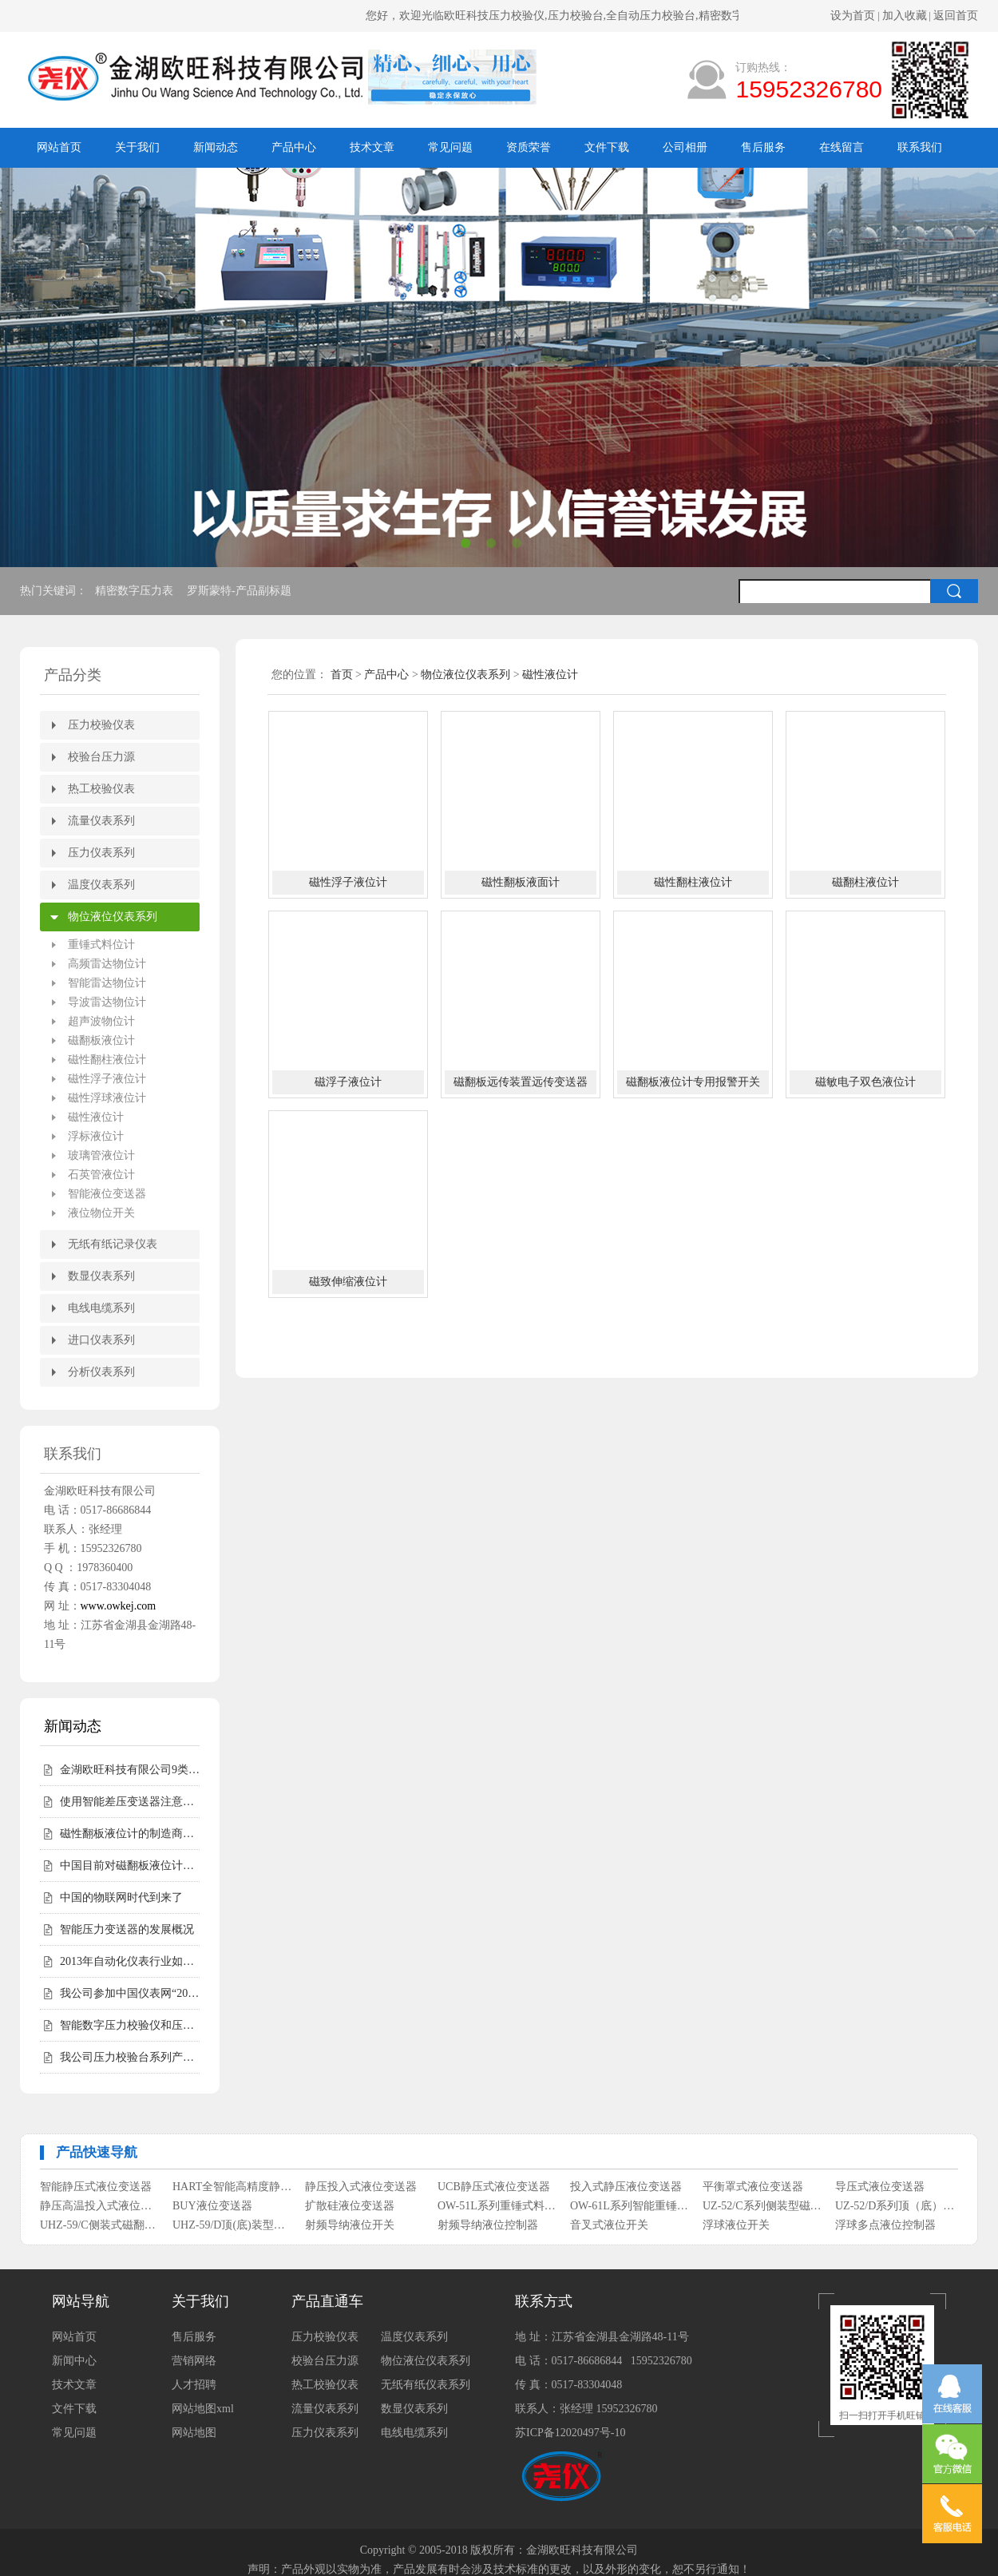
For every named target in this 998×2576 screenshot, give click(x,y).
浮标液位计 (96, 1136)
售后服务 (763, 147)
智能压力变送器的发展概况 (127, 1929)
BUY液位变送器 (212, 2206)
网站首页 (59, 147)
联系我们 (919, 147)
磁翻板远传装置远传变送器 (520, 1082)
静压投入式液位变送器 (361, 2187)
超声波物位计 (101, 1021)
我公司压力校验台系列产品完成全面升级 (130, 2057)
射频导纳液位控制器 (488, 2225)
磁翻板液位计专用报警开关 (693, 1082)
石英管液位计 (101, 1175)
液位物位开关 (101, 1213)
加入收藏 (904, 16)
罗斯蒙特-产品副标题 (240, 591)
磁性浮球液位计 (107, 1098)
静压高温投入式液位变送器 (100, 2206)
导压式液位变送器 (880, 2187)
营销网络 (194, 2361)
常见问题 (450, 147)
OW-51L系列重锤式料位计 (498, 2206)
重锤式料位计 (101, 945)
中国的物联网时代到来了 (121, 1897)
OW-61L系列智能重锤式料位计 (630, 2206)
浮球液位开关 (736, 2225)
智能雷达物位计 (107, 983)
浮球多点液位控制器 (885, 2225)
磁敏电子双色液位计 (865, 1082)
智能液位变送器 (107, 1194)
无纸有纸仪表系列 (425, 2385)
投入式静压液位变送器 (626, 2187)
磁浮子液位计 (348, 1082)
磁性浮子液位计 (107, 1079)
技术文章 (372, 147)
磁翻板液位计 (101, 1040)
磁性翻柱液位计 (107, 1060)
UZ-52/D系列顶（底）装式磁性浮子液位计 (895, 2206)
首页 (342, 675)
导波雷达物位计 (107, 1002)
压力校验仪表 (101, 725)
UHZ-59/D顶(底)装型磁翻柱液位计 (232, 2225)
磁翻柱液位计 (865, 882)
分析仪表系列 (101, 1372)
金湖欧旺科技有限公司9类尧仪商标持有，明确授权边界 (130, 1770)
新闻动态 (215, 147)
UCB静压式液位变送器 (494, 2187)
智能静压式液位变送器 (96, 2187)
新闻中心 (74, 2361)
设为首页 (852, 16)
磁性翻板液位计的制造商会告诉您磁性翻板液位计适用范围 (130, 1834)
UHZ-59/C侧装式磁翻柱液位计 (100, 2225)
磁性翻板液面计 (520, 882)
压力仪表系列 (101, 853)
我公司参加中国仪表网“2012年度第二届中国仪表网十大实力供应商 (130, 1993)
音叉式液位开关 (609, 2225)
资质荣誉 (528, 147)
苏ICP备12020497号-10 (570, 2433)
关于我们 (137, 147)
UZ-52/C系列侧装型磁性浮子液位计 (763, 2206)
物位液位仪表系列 (112, 917)
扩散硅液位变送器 (349, 2206)
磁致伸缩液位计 (348, 1282)
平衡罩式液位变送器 (753, 2187)
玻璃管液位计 (101, 1155)
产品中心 (293, 147)
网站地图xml (203, 2409)
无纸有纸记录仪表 (112, 1244)
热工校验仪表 (101, 789)
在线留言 (841, 147)
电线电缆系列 (101, 1308)
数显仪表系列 (101, 1276)
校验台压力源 (101, 757)
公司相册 (685, 147)
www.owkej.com (118, 1606)
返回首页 (955, 16)
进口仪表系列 (101, 1340)
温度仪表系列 (101, 885)
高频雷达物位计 (107, 964)
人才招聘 (194, 2385)
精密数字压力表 (135, 591)
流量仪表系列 (101, 821)
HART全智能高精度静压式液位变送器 (232, 2187)
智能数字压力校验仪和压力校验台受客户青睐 (130, 2025)
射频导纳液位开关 (349, 2225)
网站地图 (194, 2433)
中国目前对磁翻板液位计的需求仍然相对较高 (130, 1865)
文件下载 (606, 147)
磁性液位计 (96, 1117)
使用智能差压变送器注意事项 (130, 1802)
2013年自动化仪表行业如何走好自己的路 (130, 1961)
